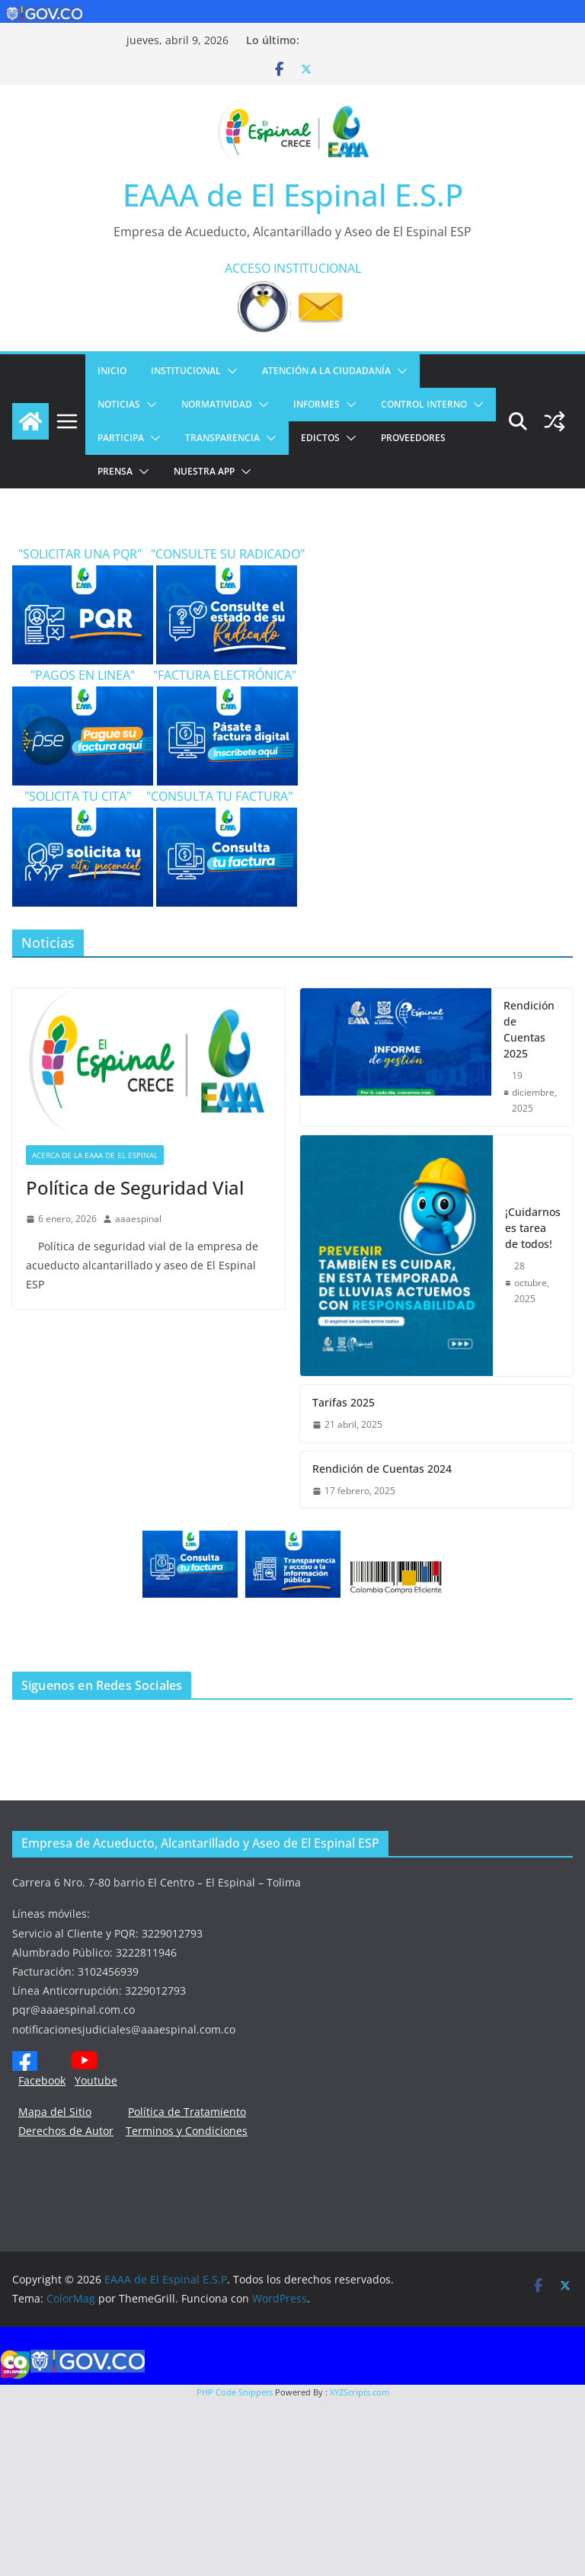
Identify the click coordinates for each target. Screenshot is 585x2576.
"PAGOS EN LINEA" (75, 675)
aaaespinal (138, 1218)
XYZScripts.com (359, 2392)
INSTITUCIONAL (317, 268)
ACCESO (247, 268)
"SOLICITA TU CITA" (79, 796)
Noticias (119, 404)
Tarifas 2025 (343, 1402)
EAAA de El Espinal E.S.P (293, 195)
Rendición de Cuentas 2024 (382, 1468)
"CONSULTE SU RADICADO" (225, 554)
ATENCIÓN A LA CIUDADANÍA (326, 370)
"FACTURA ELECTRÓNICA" (217, 675)
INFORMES (316, 404)
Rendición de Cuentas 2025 (529, 1029)
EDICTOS (320, 437)
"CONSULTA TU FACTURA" (219, 796)
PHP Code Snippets (235, 2392)
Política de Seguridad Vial (135, 1187)
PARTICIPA (121, 437)
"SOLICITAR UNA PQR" (78, 554)
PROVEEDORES (413, 437)
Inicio (112, 370)
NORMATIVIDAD (216, 404)
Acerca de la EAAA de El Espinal (95, 1155)
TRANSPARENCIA (222, 437)
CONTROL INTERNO (424, 404)
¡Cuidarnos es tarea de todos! (533, 1228)
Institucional (186, 370)
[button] (229, 371)
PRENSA (115, 471)
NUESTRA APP (204, 471)
